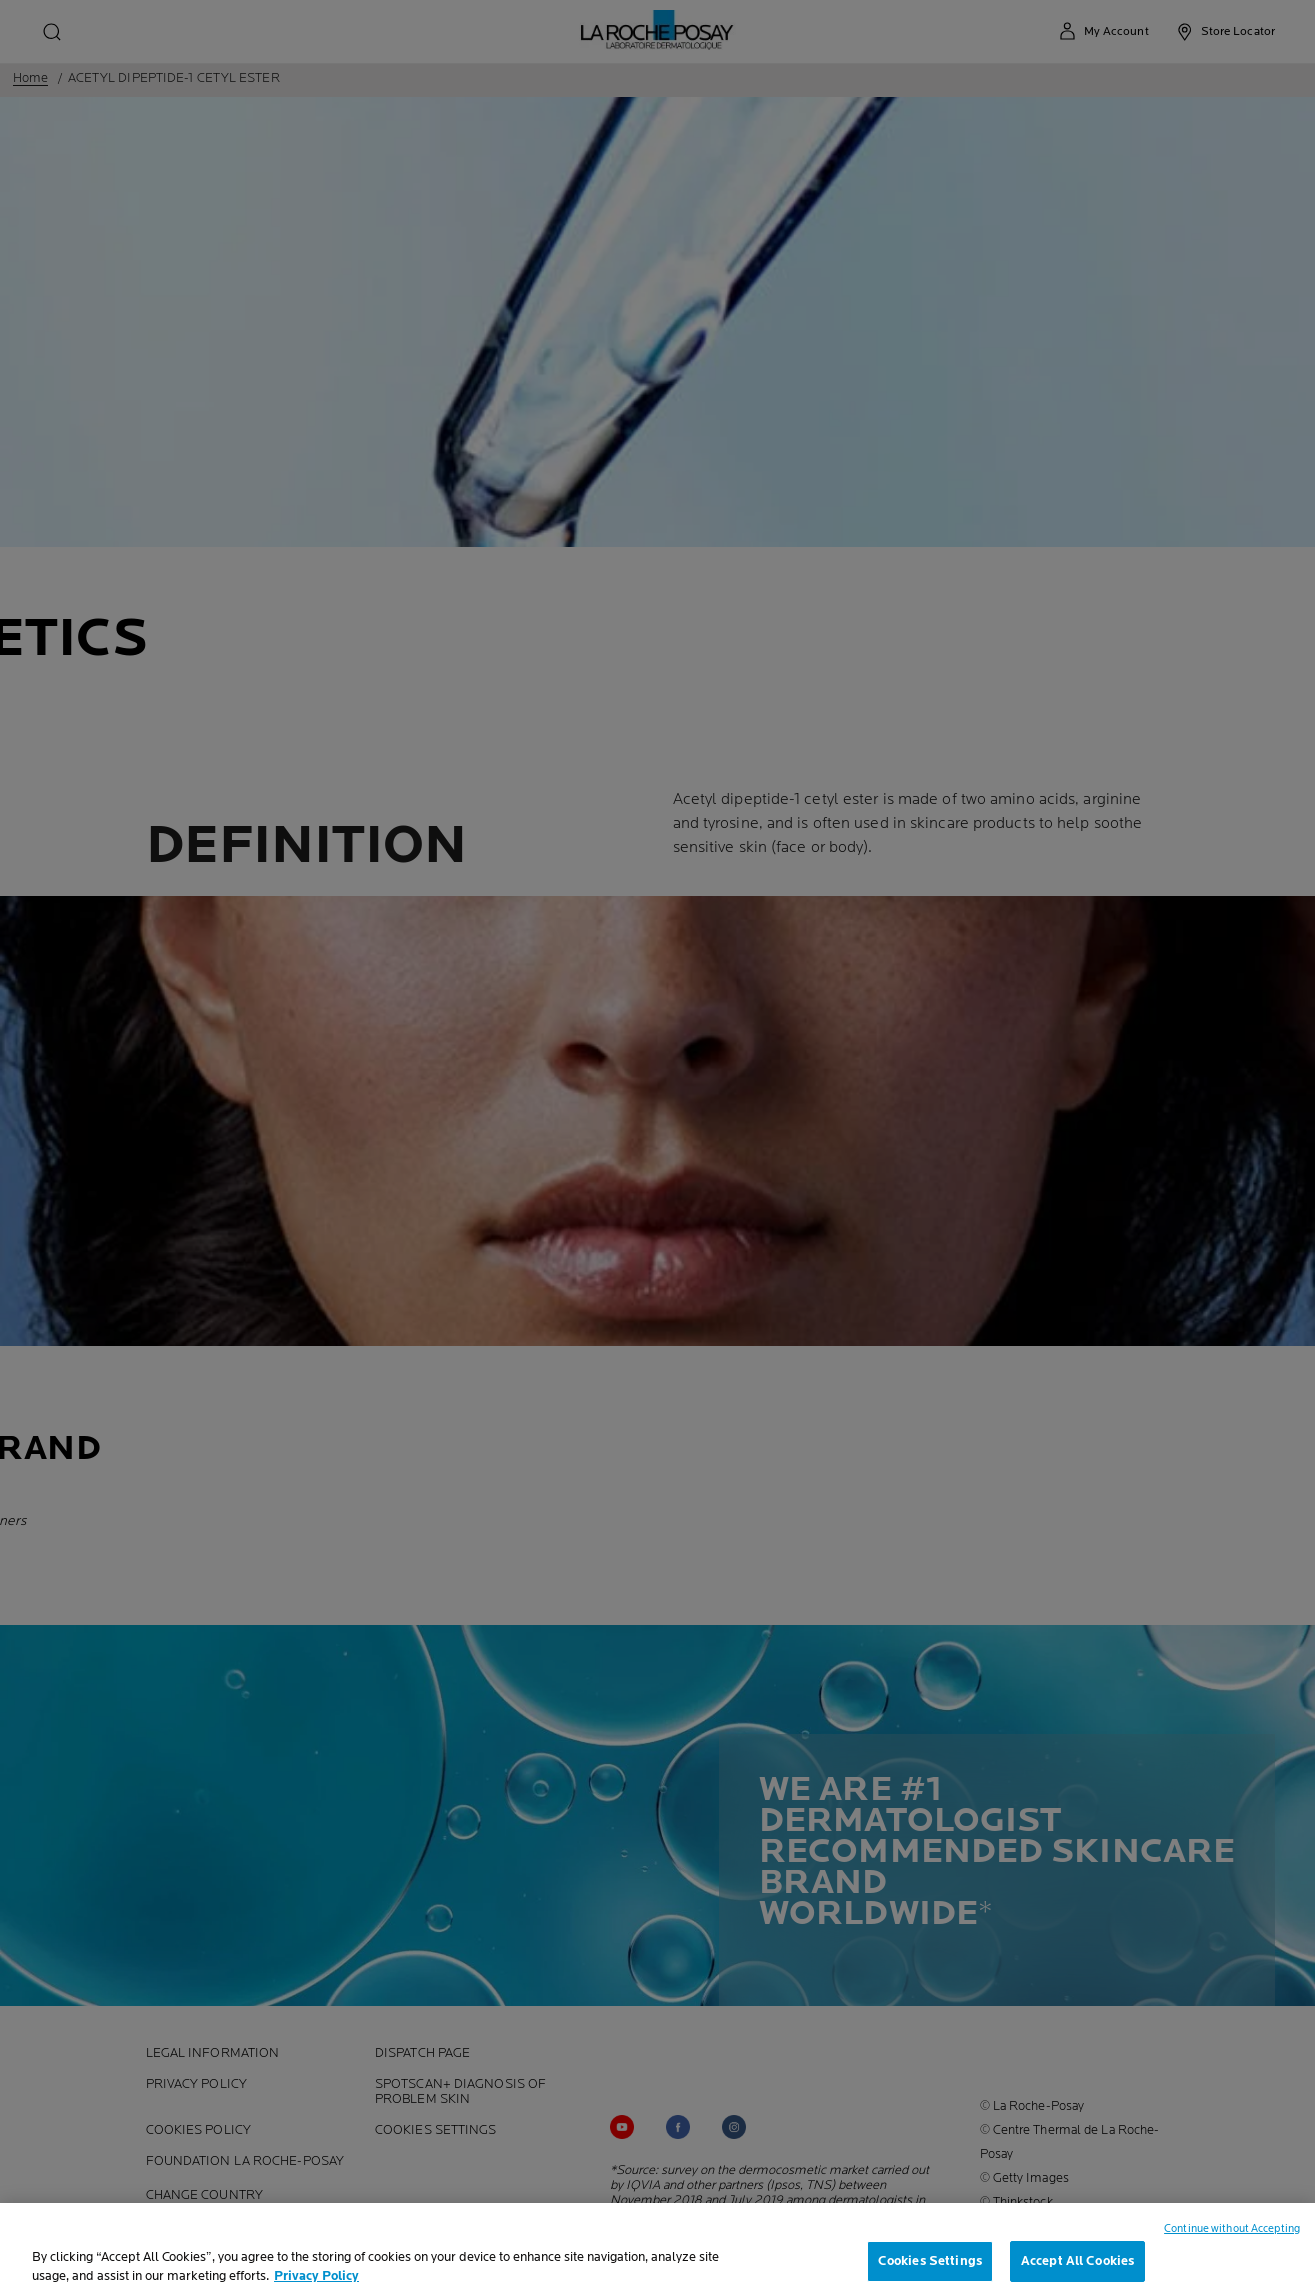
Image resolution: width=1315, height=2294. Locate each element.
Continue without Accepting (1232, 2242)
